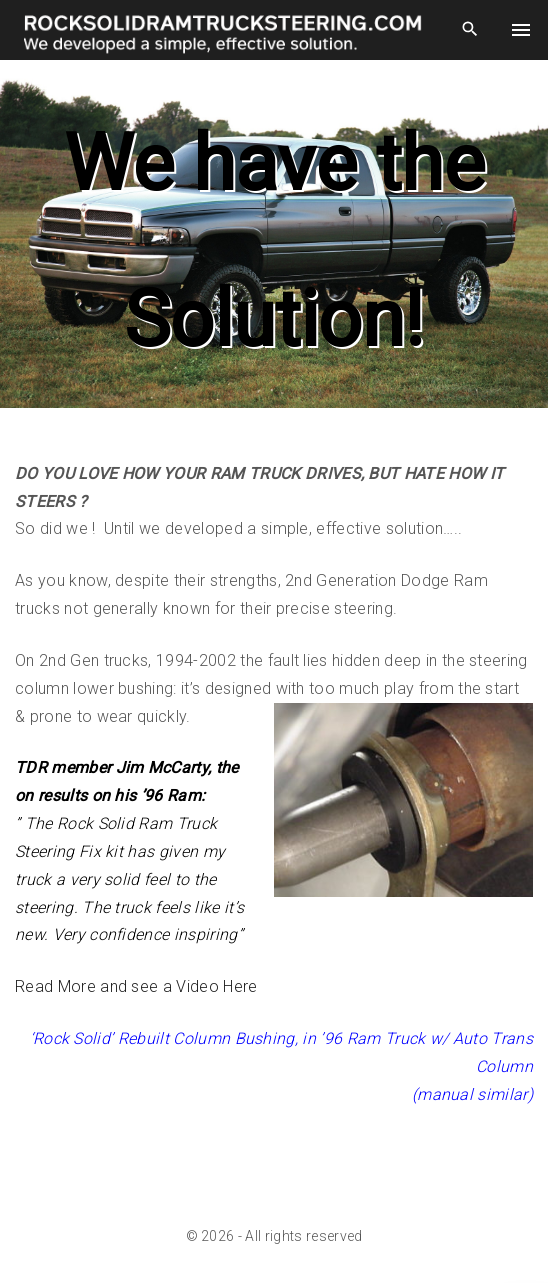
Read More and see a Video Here (136, 986)
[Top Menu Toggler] (520, 30)
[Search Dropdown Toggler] (469, 30)
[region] (274, 242)
